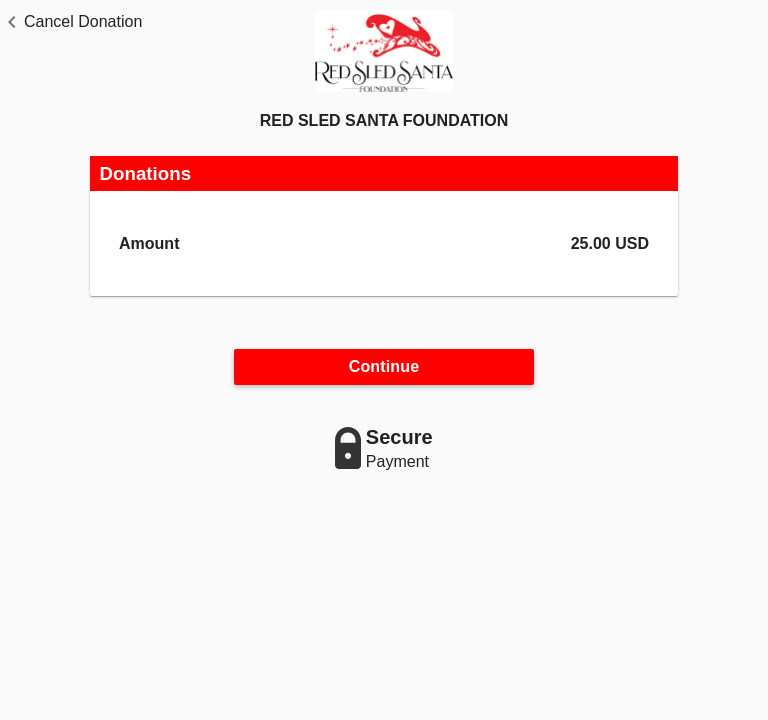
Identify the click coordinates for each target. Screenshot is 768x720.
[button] (71, 22)
